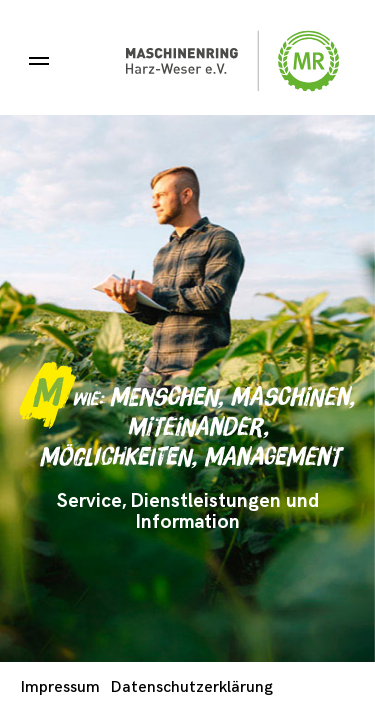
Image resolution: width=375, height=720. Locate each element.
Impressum (60, 687)
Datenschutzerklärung (192, 687)
